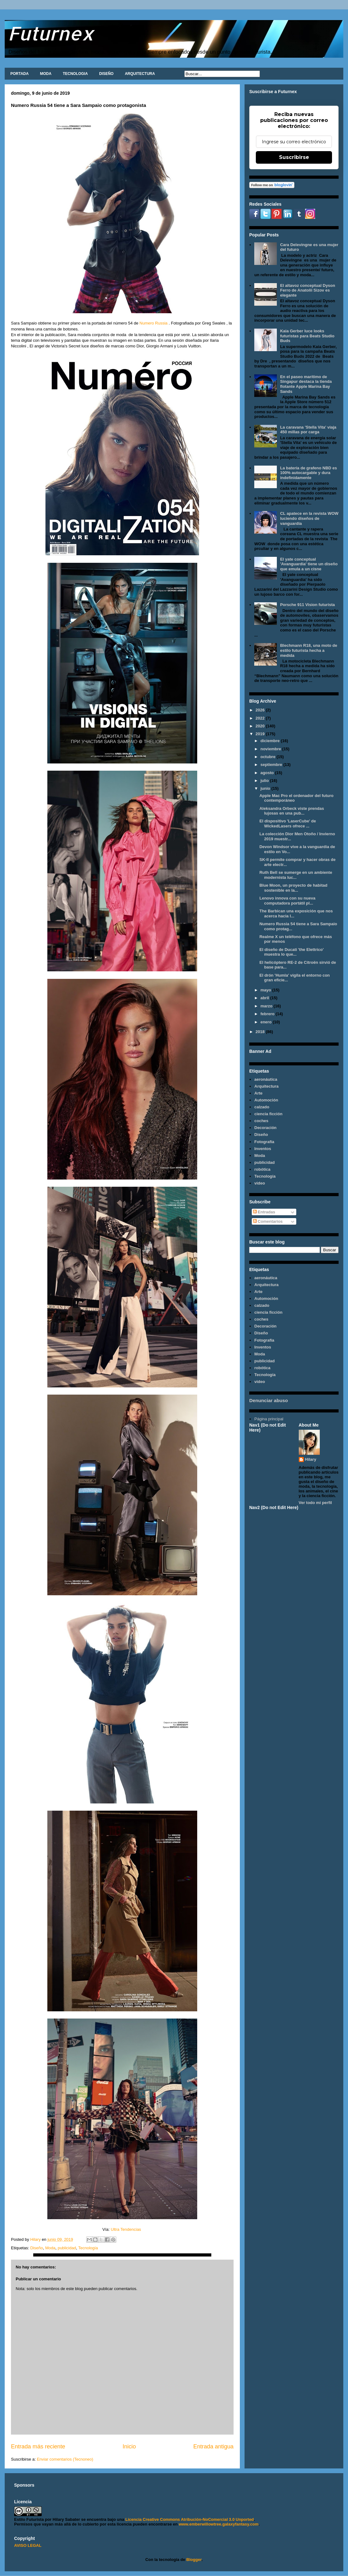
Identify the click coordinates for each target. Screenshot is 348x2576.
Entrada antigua (213, 2446)
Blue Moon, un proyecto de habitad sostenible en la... (293, 888)
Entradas (264, 1212)
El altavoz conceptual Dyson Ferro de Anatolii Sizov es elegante (307, 290)
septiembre (272, 764)
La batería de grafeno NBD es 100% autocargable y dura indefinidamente (308, 473)
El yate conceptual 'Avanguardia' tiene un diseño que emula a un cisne (308, 564)
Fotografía (264, 1141)
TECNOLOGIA (75, 73)
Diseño (36, 2248)
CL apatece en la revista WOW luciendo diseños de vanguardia (309, 518)
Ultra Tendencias (126, 2229)
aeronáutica (265, 1079)
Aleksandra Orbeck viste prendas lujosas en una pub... (291, 811)
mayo (266, 990)
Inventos (262, 1148)
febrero (268, 1013)
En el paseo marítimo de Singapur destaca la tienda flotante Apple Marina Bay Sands (306, 384)
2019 (261, 733)
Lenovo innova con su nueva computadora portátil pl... (287, 900)
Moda (50, 2248)
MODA (45, 73)
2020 (261, 726)
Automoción (266, 1100)
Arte (258, 1093)
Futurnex (51, 33)
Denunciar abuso (268, 1400)
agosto (268, 772)
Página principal (268, 1419)
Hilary (310, 1459)
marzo (267, 1006)
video (259, 1183)
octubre (269, 756)
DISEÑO (106, 73)
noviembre (271, 749)
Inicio (129, 2446)
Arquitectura (266, 1086)
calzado (261, 1107)
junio (266, 788)
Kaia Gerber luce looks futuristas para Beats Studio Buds (307, 336)
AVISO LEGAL (27, 2545)
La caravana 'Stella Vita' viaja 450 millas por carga (308, 430)
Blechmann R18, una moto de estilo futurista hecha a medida (308, 650)
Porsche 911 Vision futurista (307, 604)
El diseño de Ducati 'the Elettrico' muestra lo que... (291, 952)
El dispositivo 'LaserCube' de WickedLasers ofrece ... (287, 823)
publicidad (67, 2248)
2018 (261, 1031)
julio (265, 780)
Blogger (193, 2559)
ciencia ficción (268, 1113)
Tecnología (88, 2248)
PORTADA (19, 73)
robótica (262, 1169)
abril (265, 997)
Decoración (265, 1127)
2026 (261, 710)
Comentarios (268, 1221)
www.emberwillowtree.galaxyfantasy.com (218, 2524)
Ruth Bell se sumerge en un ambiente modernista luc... (295, 875)
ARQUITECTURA (140, 73)
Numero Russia (154, 323)
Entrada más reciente (38, 2446)
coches (261, 1120)
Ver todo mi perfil (315, 1502)
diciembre (271, 740)
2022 (261, 718)
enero (267, 1022)
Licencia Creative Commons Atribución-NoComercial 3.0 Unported (189, 2519)
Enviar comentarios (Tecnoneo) (65, 2459)
